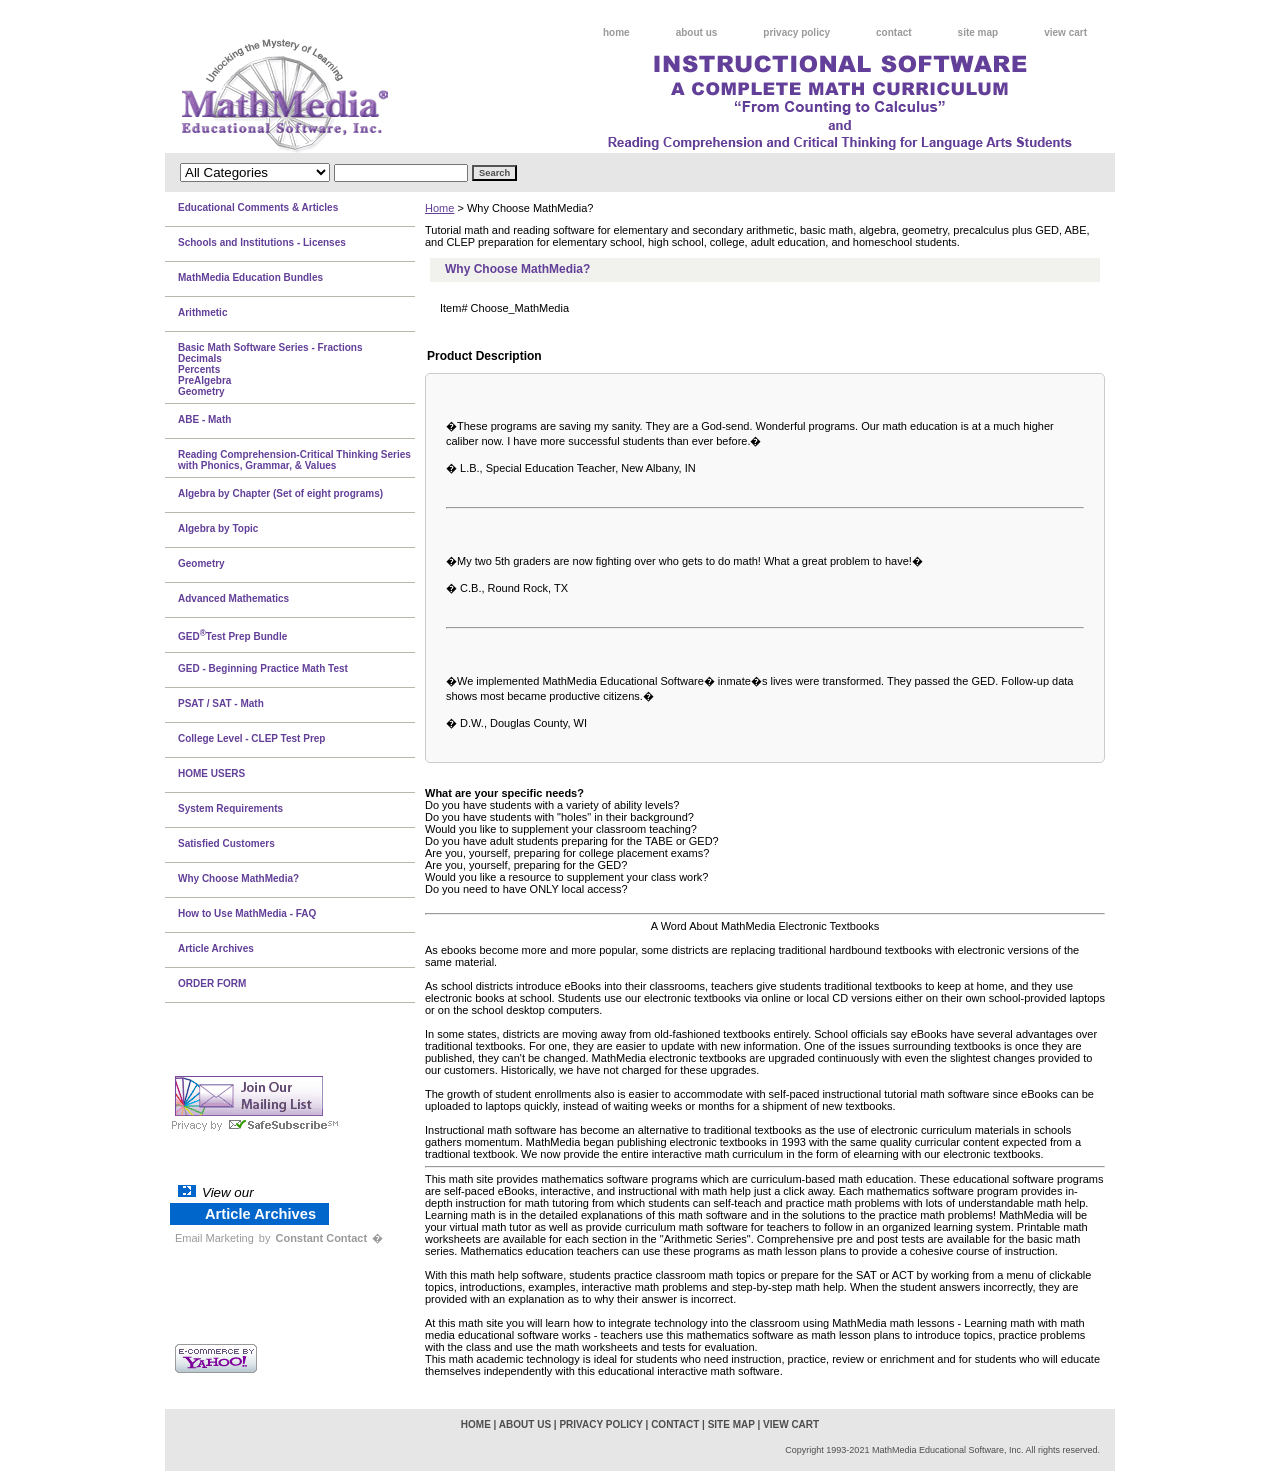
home (616, 32)
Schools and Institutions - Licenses (262, 242)
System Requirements (230, 808)
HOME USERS (211, 773)
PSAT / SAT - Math (221, 703)
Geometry (201, 563)
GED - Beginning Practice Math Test (263, 668)
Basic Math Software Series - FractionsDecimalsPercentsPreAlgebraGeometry (270, 369)
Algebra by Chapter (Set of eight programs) (280, 493)
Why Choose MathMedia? (238, 878)
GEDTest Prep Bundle (232, 635)
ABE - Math (204, 419)
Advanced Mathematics (233, 598)
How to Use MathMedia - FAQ (247, 913)
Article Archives (216, 948)
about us (697, 32)
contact (894, 32)
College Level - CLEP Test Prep (251, 738)
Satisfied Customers (226, 843)
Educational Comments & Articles (258, 207)
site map (978, 32)
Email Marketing (214, 1238)
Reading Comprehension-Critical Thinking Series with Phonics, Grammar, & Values (294, 460)
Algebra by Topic (218, 528)
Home (439, 208)
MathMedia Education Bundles (250, 277)
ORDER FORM (212, 983)
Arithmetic (202, 312)
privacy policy (796, 32)
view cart (1065, 32)
